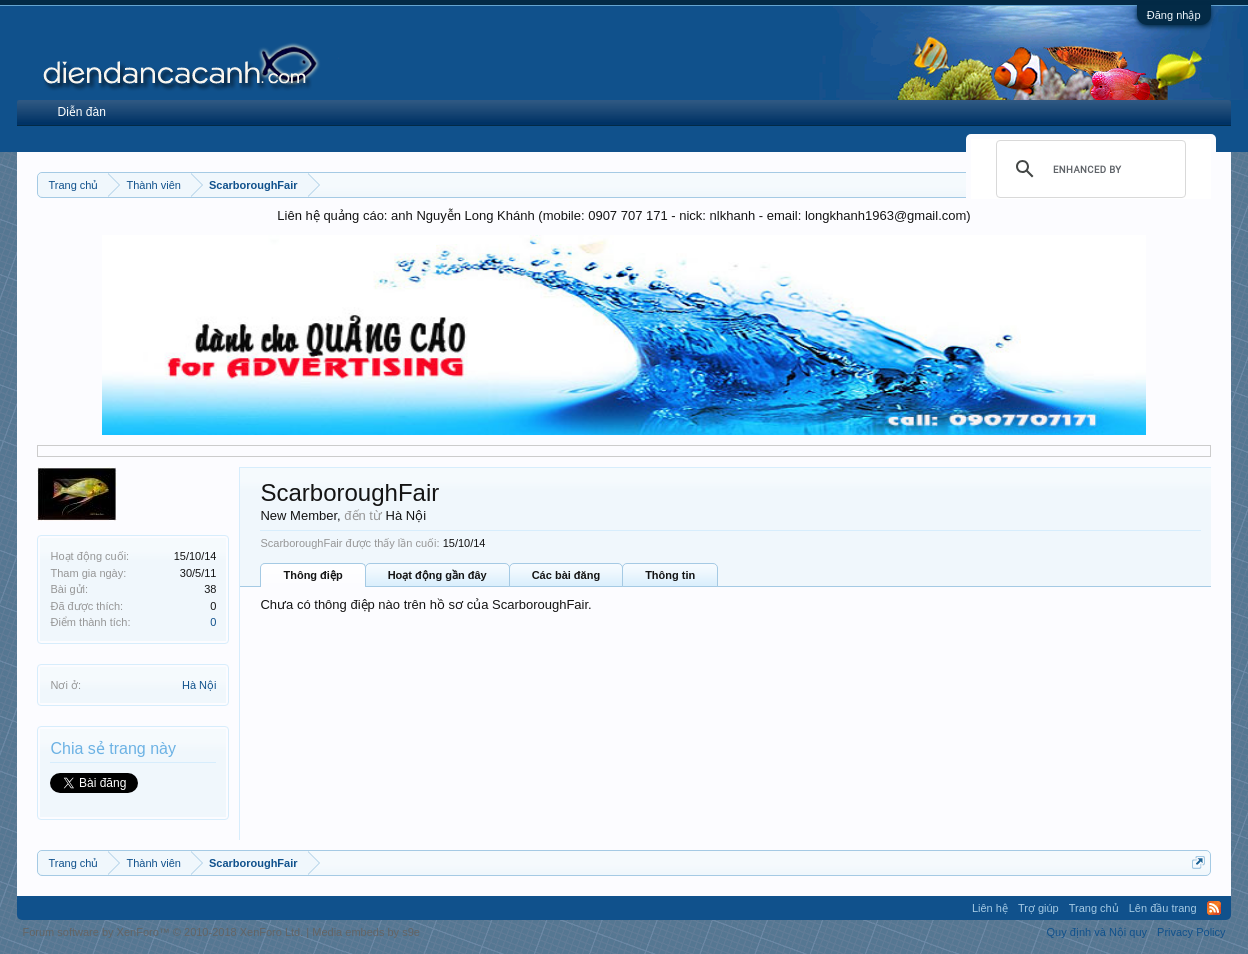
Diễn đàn (81, 112)
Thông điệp (312, 575)
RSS (1214, 908)
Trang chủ (1094, 908)
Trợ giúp (1038, 908)
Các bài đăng (566, 575)
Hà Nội (199, 685)
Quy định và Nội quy (1097, 932)
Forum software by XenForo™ (162, 932)
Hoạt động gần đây (437, 575)
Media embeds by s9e (366, 932)
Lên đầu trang (1163, 908)
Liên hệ (990, 908)
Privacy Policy (1191, 932)
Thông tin (670, 575)
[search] (1088, 169)
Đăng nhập (1174, 15)
